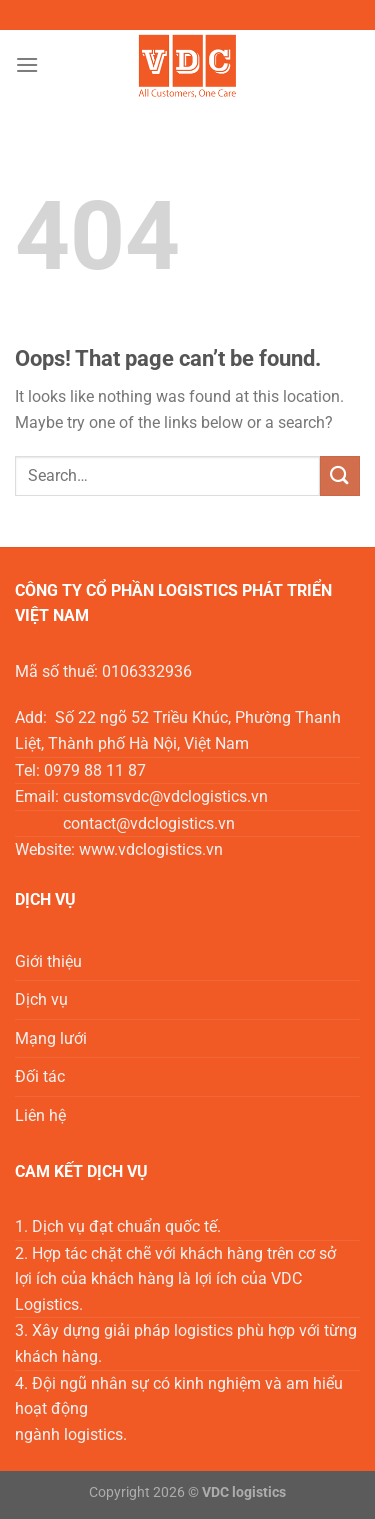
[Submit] (340, 475)
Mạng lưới (51, 1038)
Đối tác (40, 1076)
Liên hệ (40, 1115)
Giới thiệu (48, 961)
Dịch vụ (41, 999)
